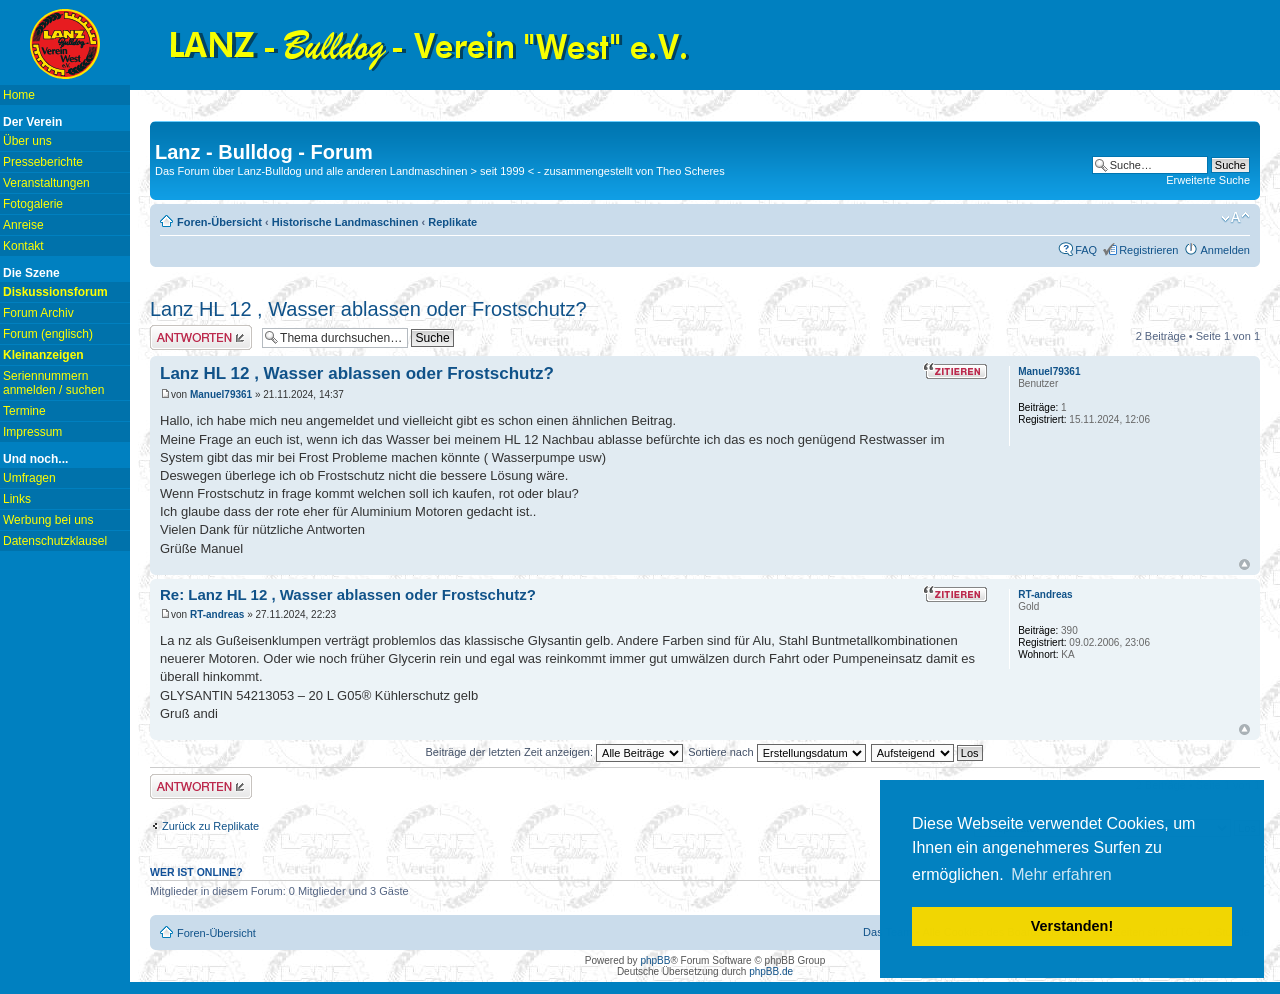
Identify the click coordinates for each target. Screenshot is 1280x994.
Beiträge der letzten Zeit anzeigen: (554, 752)
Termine (24, 411)
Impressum (32, 432)
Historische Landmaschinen (345, 222)
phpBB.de (771, 971)
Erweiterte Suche (1208, 180)
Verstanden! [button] (1072, 926)
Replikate (452, 222)
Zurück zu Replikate (210, 826)
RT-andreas (217, 614)
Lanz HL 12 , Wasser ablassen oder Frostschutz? (368, 309)
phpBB (655, 960)
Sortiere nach (776, 752)
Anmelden (1225, 250)
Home (19, 95)
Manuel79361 (221, 394)
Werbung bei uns (48, 520)
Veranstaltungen (46, 183)
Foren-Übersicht (219, 222)
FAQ (1086, 250)
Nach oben (1244, 564)
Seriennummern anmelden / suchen (53, 383)
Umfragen (29, 478)
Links (17, 499)
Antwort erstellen (201, 337)
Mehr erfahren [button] (1061, 874)
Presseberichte (43, 162)
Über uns (27, 141)
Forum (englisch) (48, 334)
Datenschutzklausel (55, 541)
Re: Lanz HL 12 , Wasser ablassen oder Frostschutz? (348, 594)
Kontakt (23, 246)
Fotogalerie (33, 204)
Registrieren (1148, 250)
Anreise (23, 225)
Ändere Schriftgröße (1235, 218)
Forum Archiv (38, 313)
